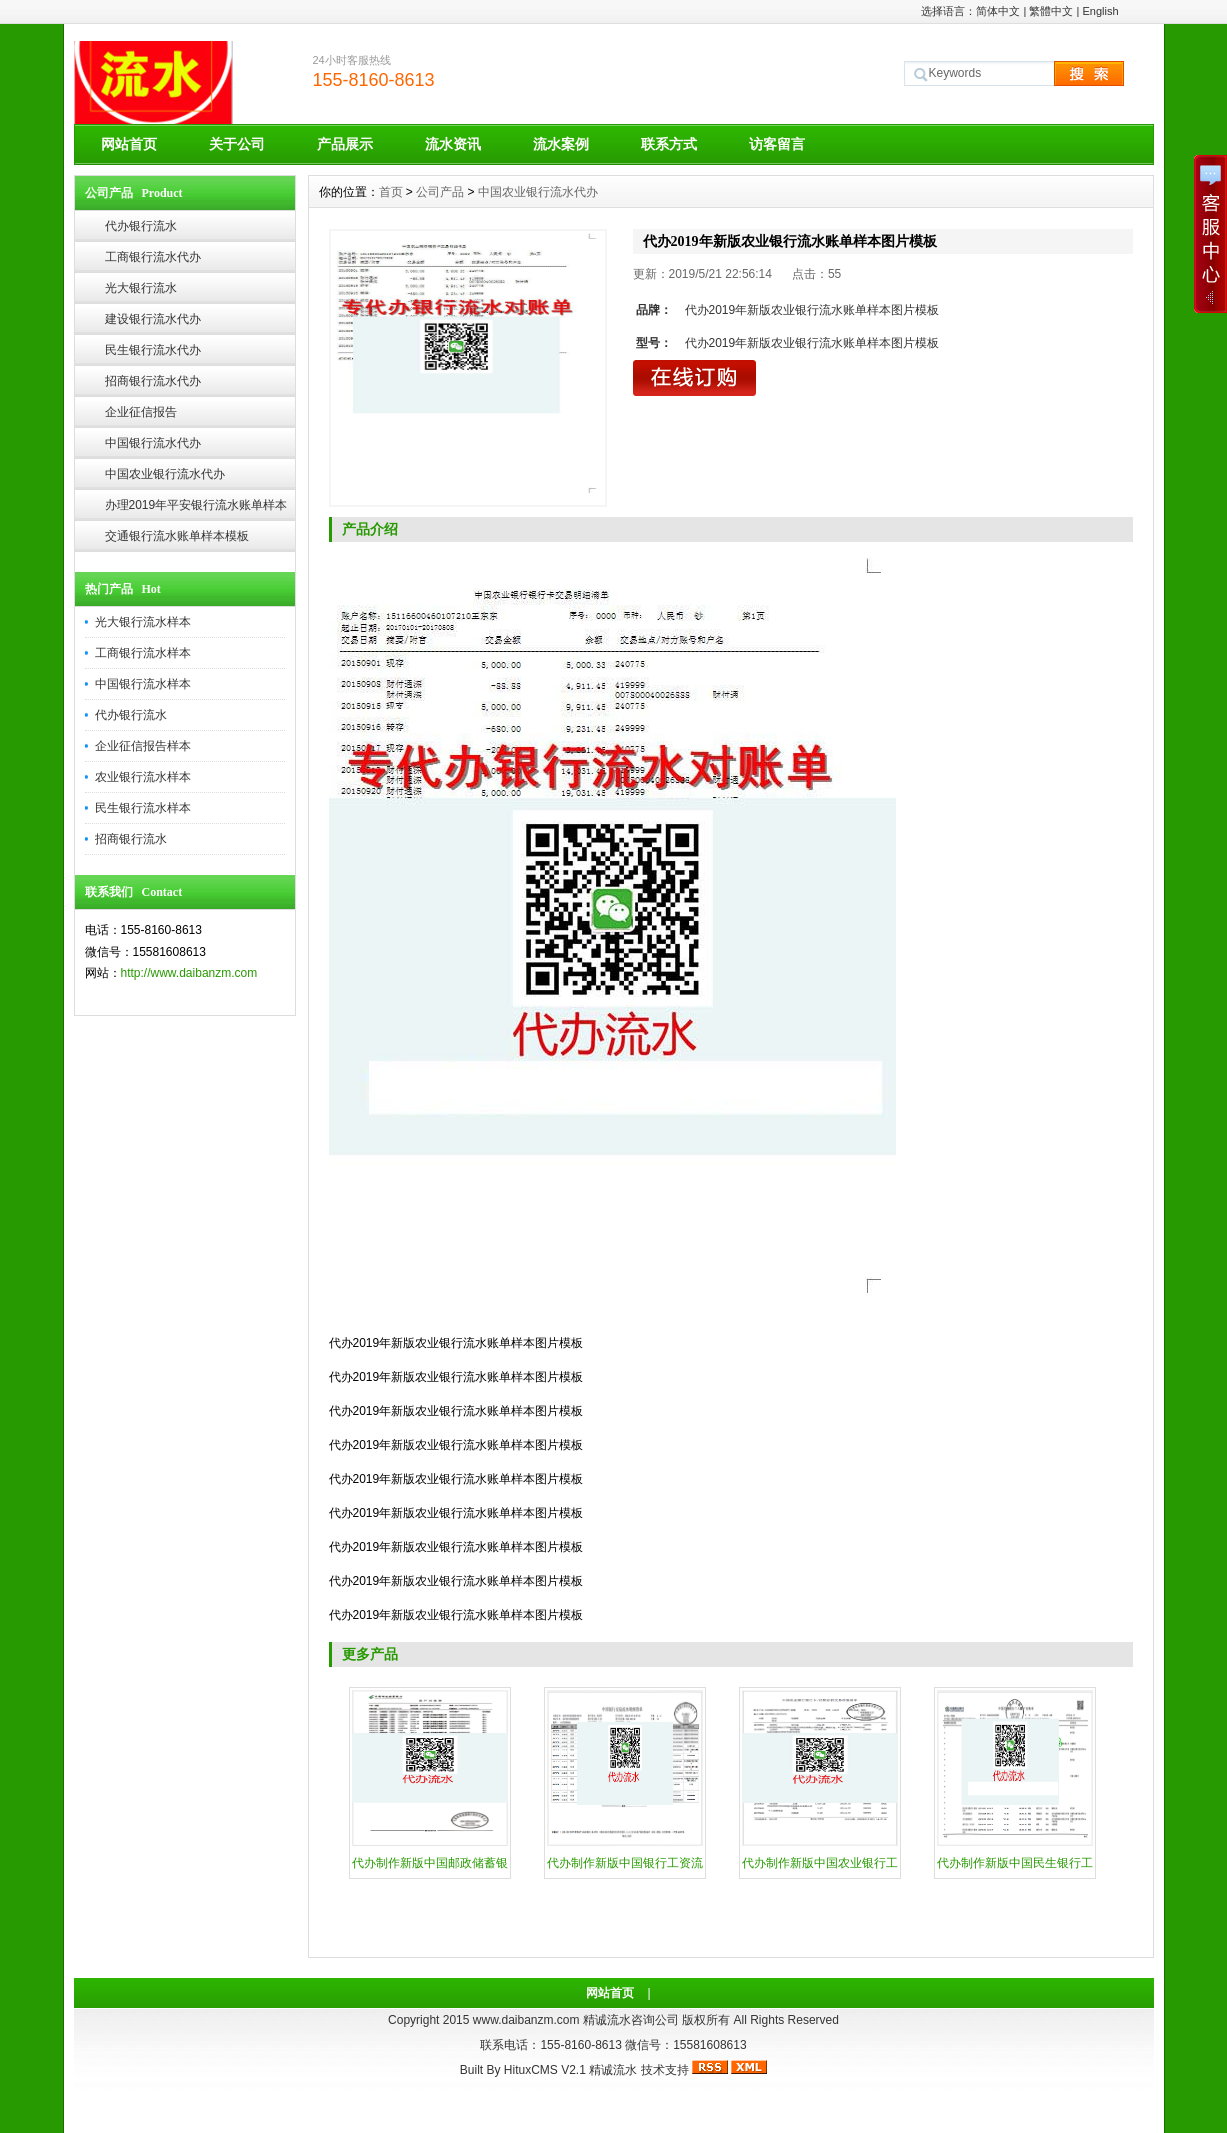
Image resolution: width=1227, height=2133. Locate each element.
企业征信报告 (141, 412)
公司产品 (440, 192)
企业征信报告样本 (143, 746)
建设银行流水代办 (153, 319)
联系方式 (669, 144)
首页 (391, 192)
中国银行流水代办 (153, 443)
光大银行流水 (141, 288)
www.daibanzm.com (526, 2020)
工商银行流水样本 (143, 653)
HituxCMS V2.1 (545, 2070)
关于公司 (237, 144)
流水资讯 (453, 144)
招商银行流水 (131, 839)
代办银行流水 (141, 226)
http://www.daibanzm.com (189, 973)
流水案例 (561, 144)
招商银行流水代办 (153, 381)
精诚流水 (613, 2070)
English (1100, 11)
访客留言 (777, 144)
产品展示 (345, 144)
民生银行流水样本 (143, 808)
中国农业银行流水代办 (165, 474)
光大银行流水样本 (143, 622)
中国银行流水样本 (143, 684)
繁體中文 (1051, 11)
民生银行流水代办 (153, 350)
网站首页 (129, 144)
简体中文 (998, 11)
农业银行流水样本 (143, 777)
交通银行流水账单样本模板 (177, 536)
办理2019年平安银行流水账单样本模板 (196, 509)
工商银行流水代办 (153, 257)
